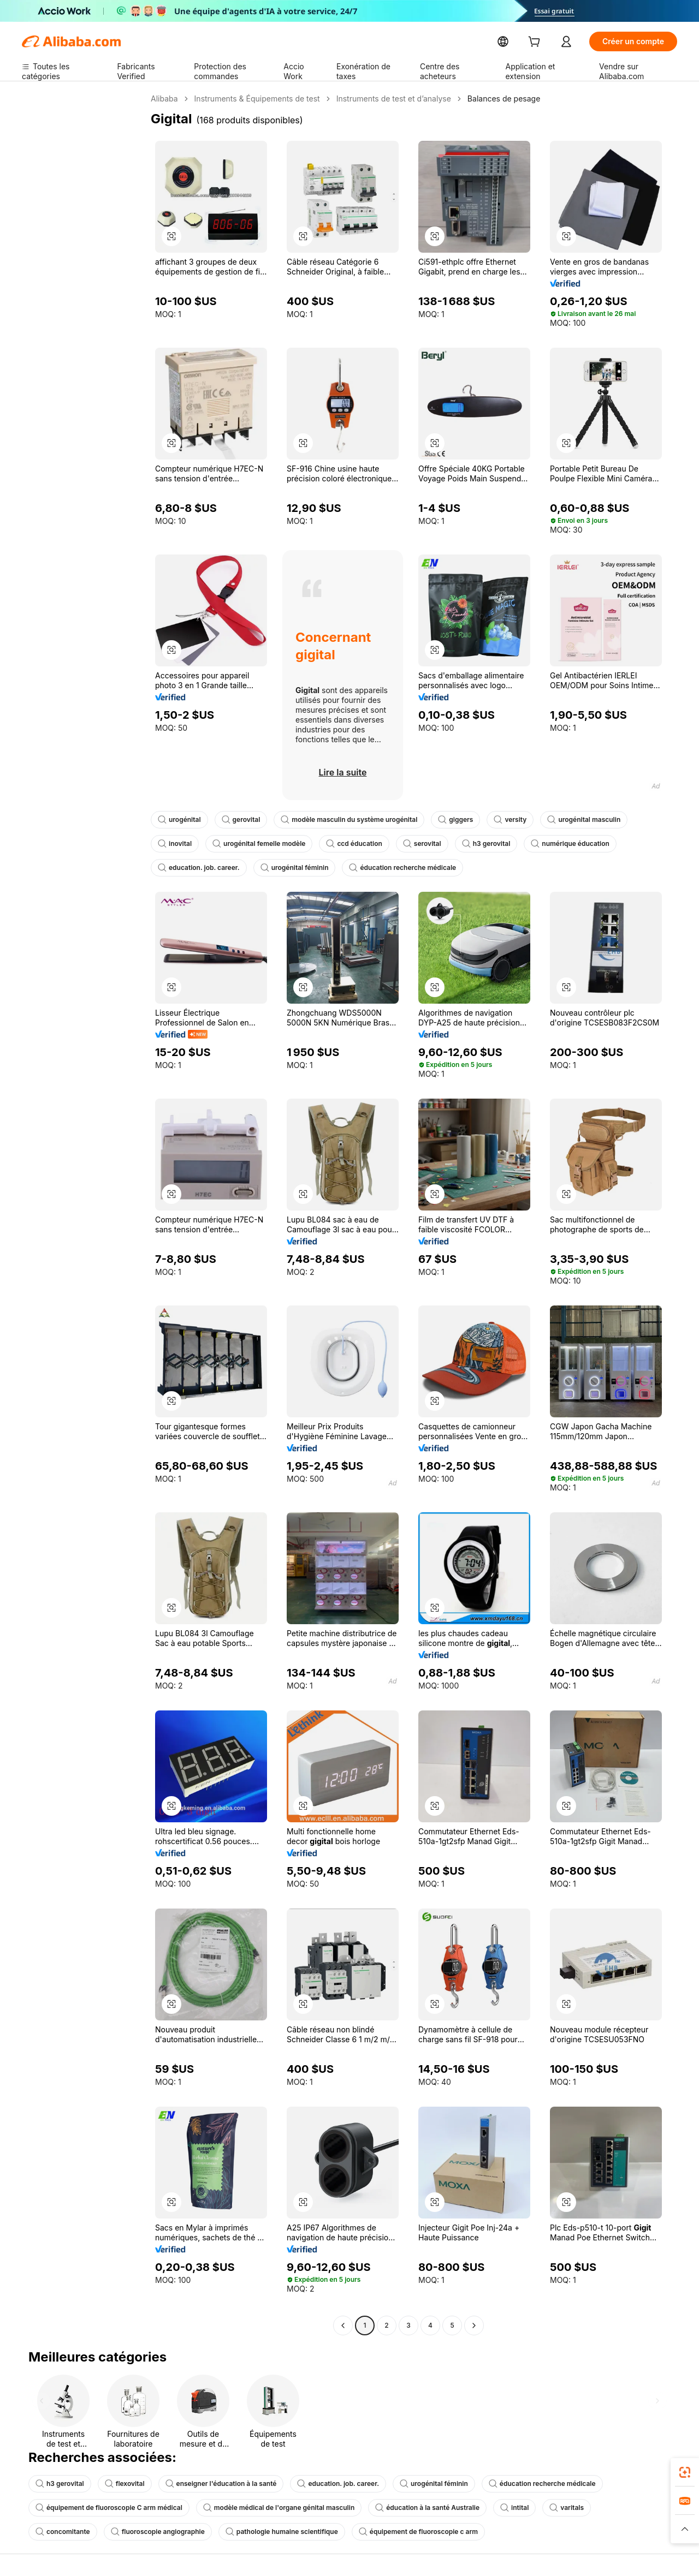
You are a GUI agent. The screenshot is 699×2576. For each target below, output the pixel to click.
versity (494, 819)
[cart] (558, 42)
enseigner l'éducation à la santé (211, 2483)
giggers (442, 819)
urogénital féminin (190, 867)
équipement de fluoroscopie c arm (325, 2531)
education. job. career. (594, 843)
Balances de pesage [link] (487, 98)
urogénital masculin (564, 819)
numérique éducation (499, 843)
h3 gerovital (418, 843)
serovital (357, 843)
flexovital (120, 2483)
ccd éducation (292, 843)
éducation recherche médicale (292, 867)
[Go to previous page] (343, 2325)
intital (487, 2507)
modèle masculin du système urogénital (340, 819)
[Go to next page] (474, 2325)
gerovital (237, 819)
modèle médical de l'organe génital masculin (263, 2507)
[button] (171, 236)
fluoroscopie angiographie (79, 2531)
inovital (636, 819)
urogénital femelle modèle (201, 843)
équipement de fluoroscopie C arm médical (104, 2507)
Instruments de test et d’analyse (382, 98)
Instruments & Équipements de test (252, 98)
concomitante (600, 2507)
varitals (538, 2507)
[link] (685, 2472)
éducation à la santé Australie (404, 2507)
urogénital (178, 819)
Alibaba (163, 98)
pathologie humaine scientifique (196, 2531)
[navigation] (83, 1213)
